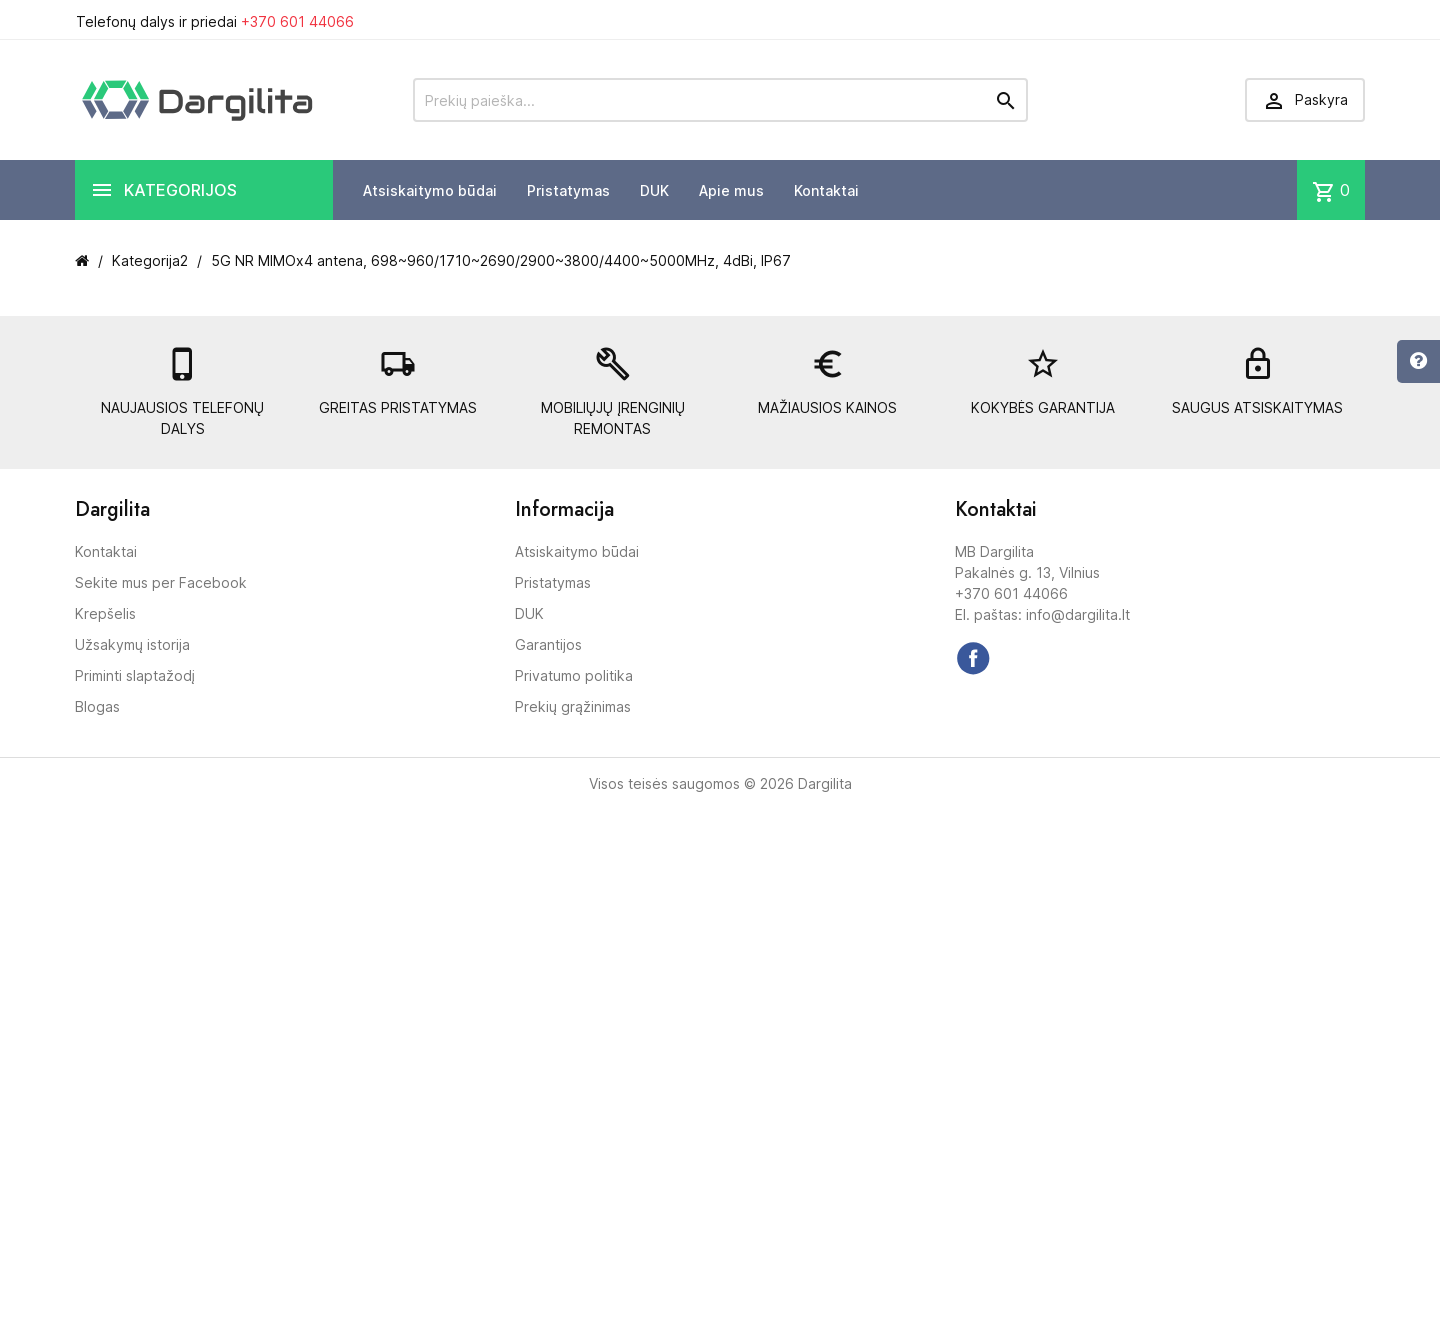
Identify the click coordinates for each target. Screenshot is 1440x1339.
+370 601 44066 (297, 21)
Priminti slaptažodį (135, 675)
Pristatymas (568, 190)
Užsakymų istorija (132, 644)
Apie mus (731, 190)
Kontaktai (826, 190)
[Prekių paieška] (720, 100)
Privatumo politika (574, 675)
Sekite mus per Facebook (161, 582)
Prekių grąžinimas (573, 706)
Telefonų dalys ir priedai (215, 21)
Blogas (97, 706)
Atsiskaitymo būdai (430, 190)
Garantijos (548, 644)
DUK (654, 190)
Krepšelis (105, 613)
